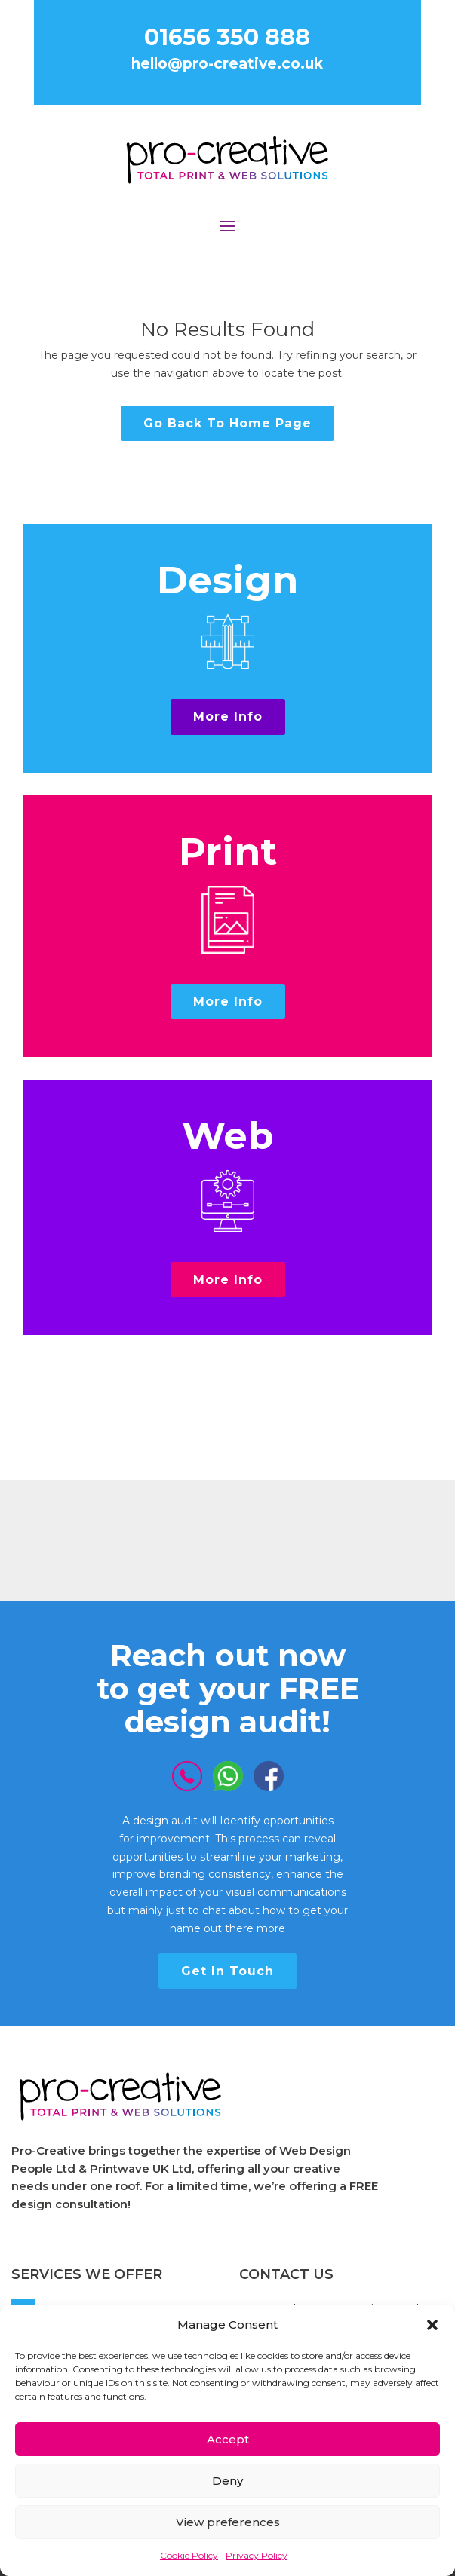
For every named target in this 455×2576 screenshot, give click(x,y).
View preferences (228, 2522)
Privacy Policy (256, 2555)
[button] (432, 2324)
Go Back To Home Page (227, 423)
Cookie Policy (189, 2555)
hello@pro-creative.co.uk (227, 63)
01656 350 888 (227, 37)
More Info (228, 716)
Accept (228, 2439)
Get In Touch (227, 1971)
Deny (227, 2480)
